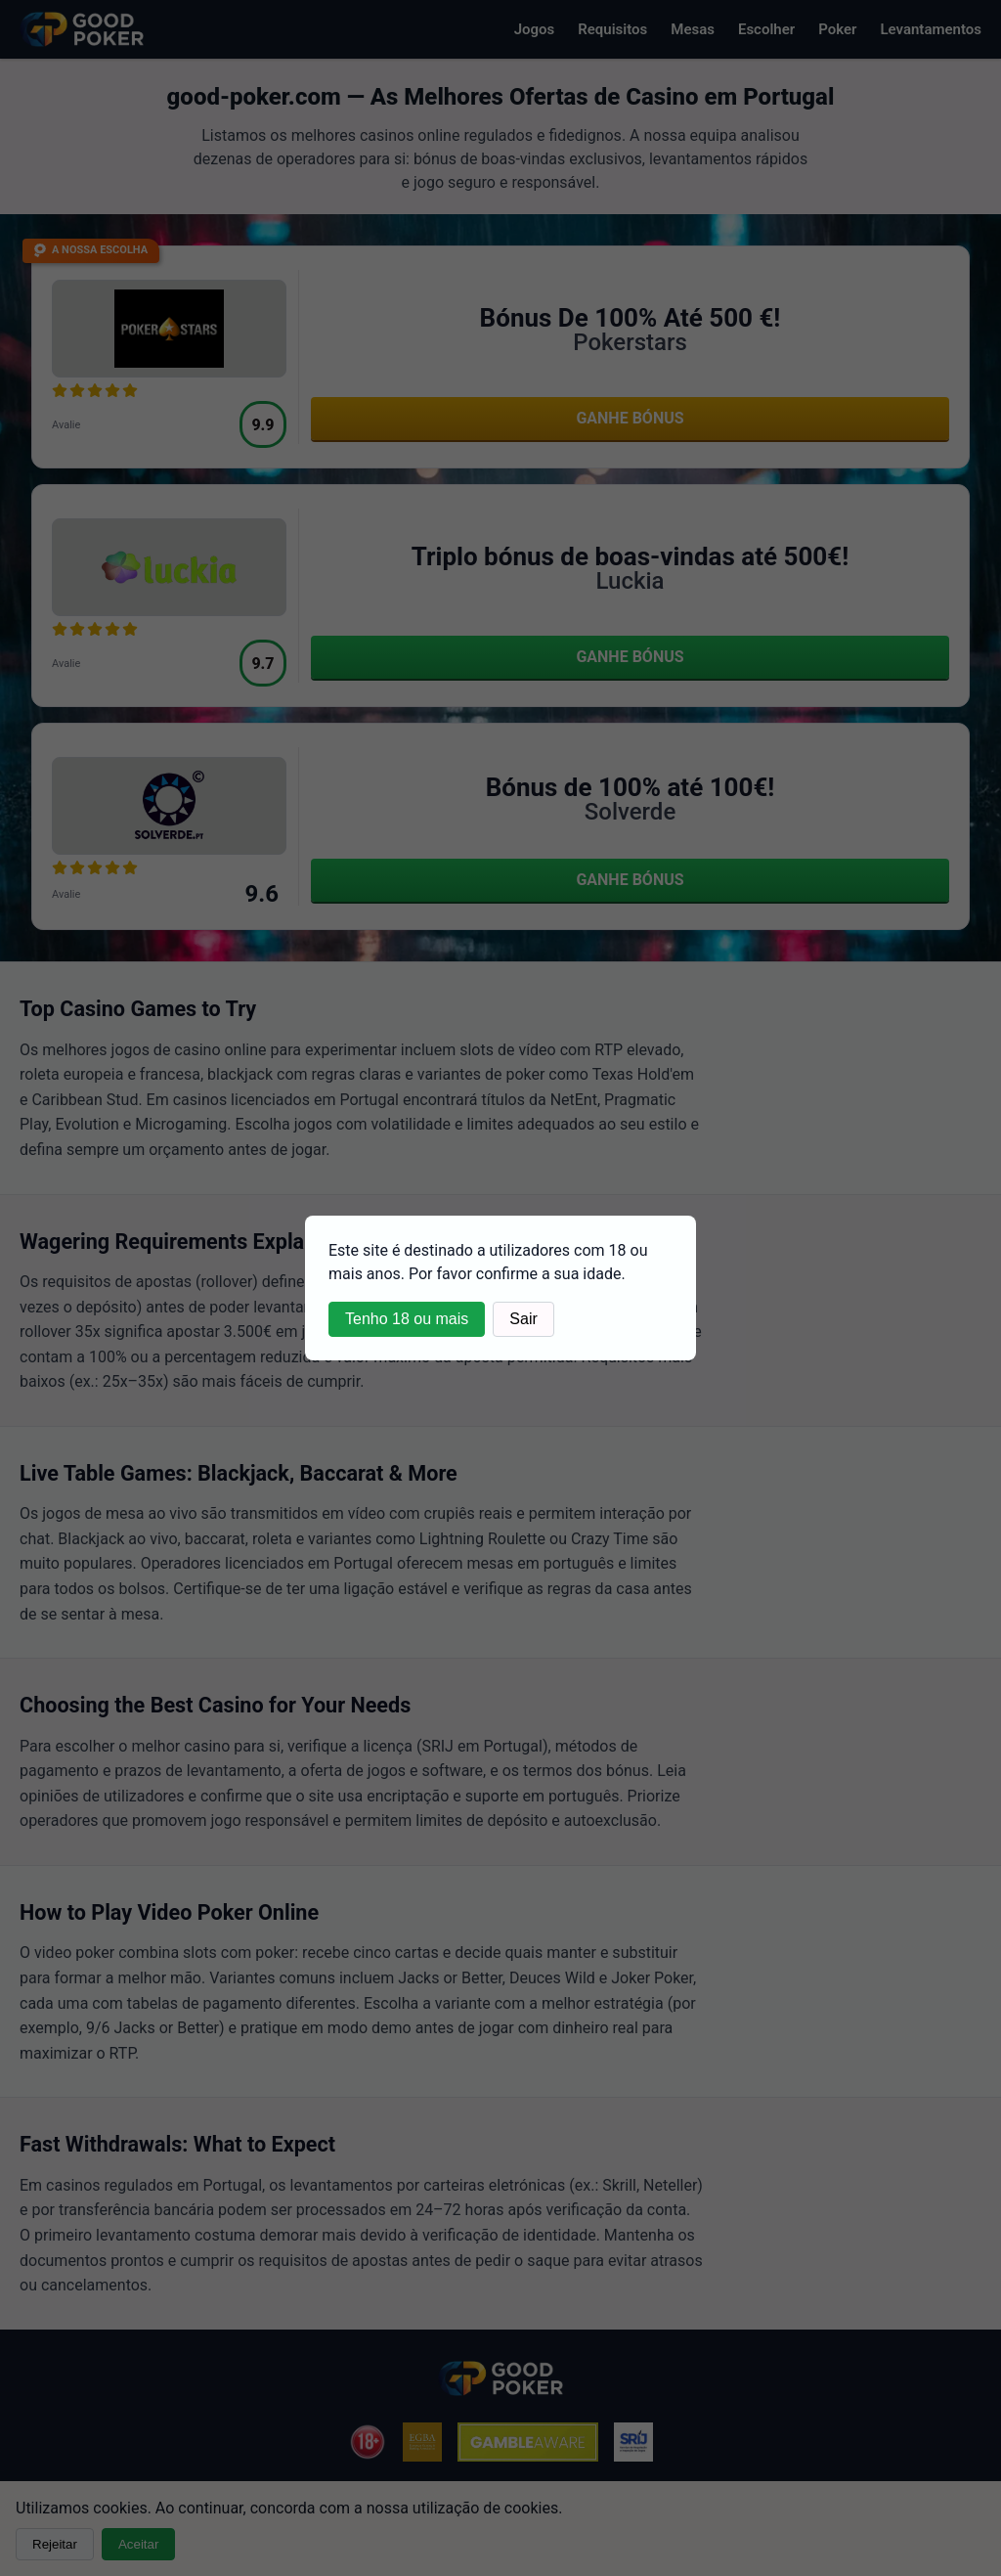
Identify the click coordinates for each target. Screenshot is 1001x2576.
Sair (523, 1318)
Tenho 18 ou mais (406, 1318)
